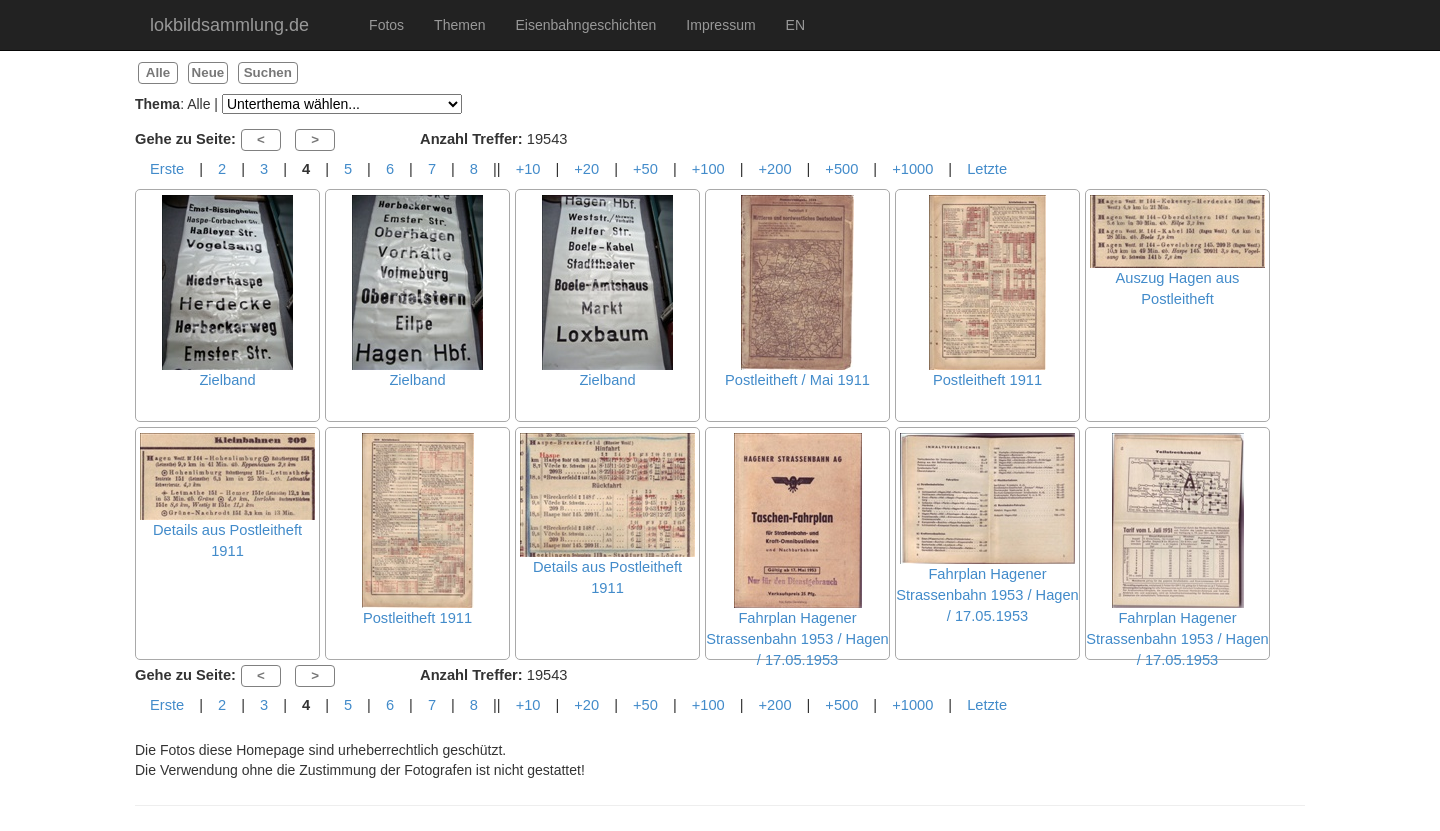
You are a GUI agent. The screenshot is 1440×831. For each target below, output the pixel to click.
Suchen (268, 72)
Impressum (720, 25)
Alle (158, 72)
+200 (775, 169)
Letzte (987, 169)
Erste (167, 169)
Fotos (386, 25)
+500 (841, 169)
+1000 (912, 169)
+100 (708, 169)
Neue (208, 72)
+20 (586, 169)
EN (795, 25)
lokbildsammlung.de (229, 25)
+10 (528, 169)
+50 (645, 169)
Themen (459, 25)
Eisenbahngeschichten (585, 25)
